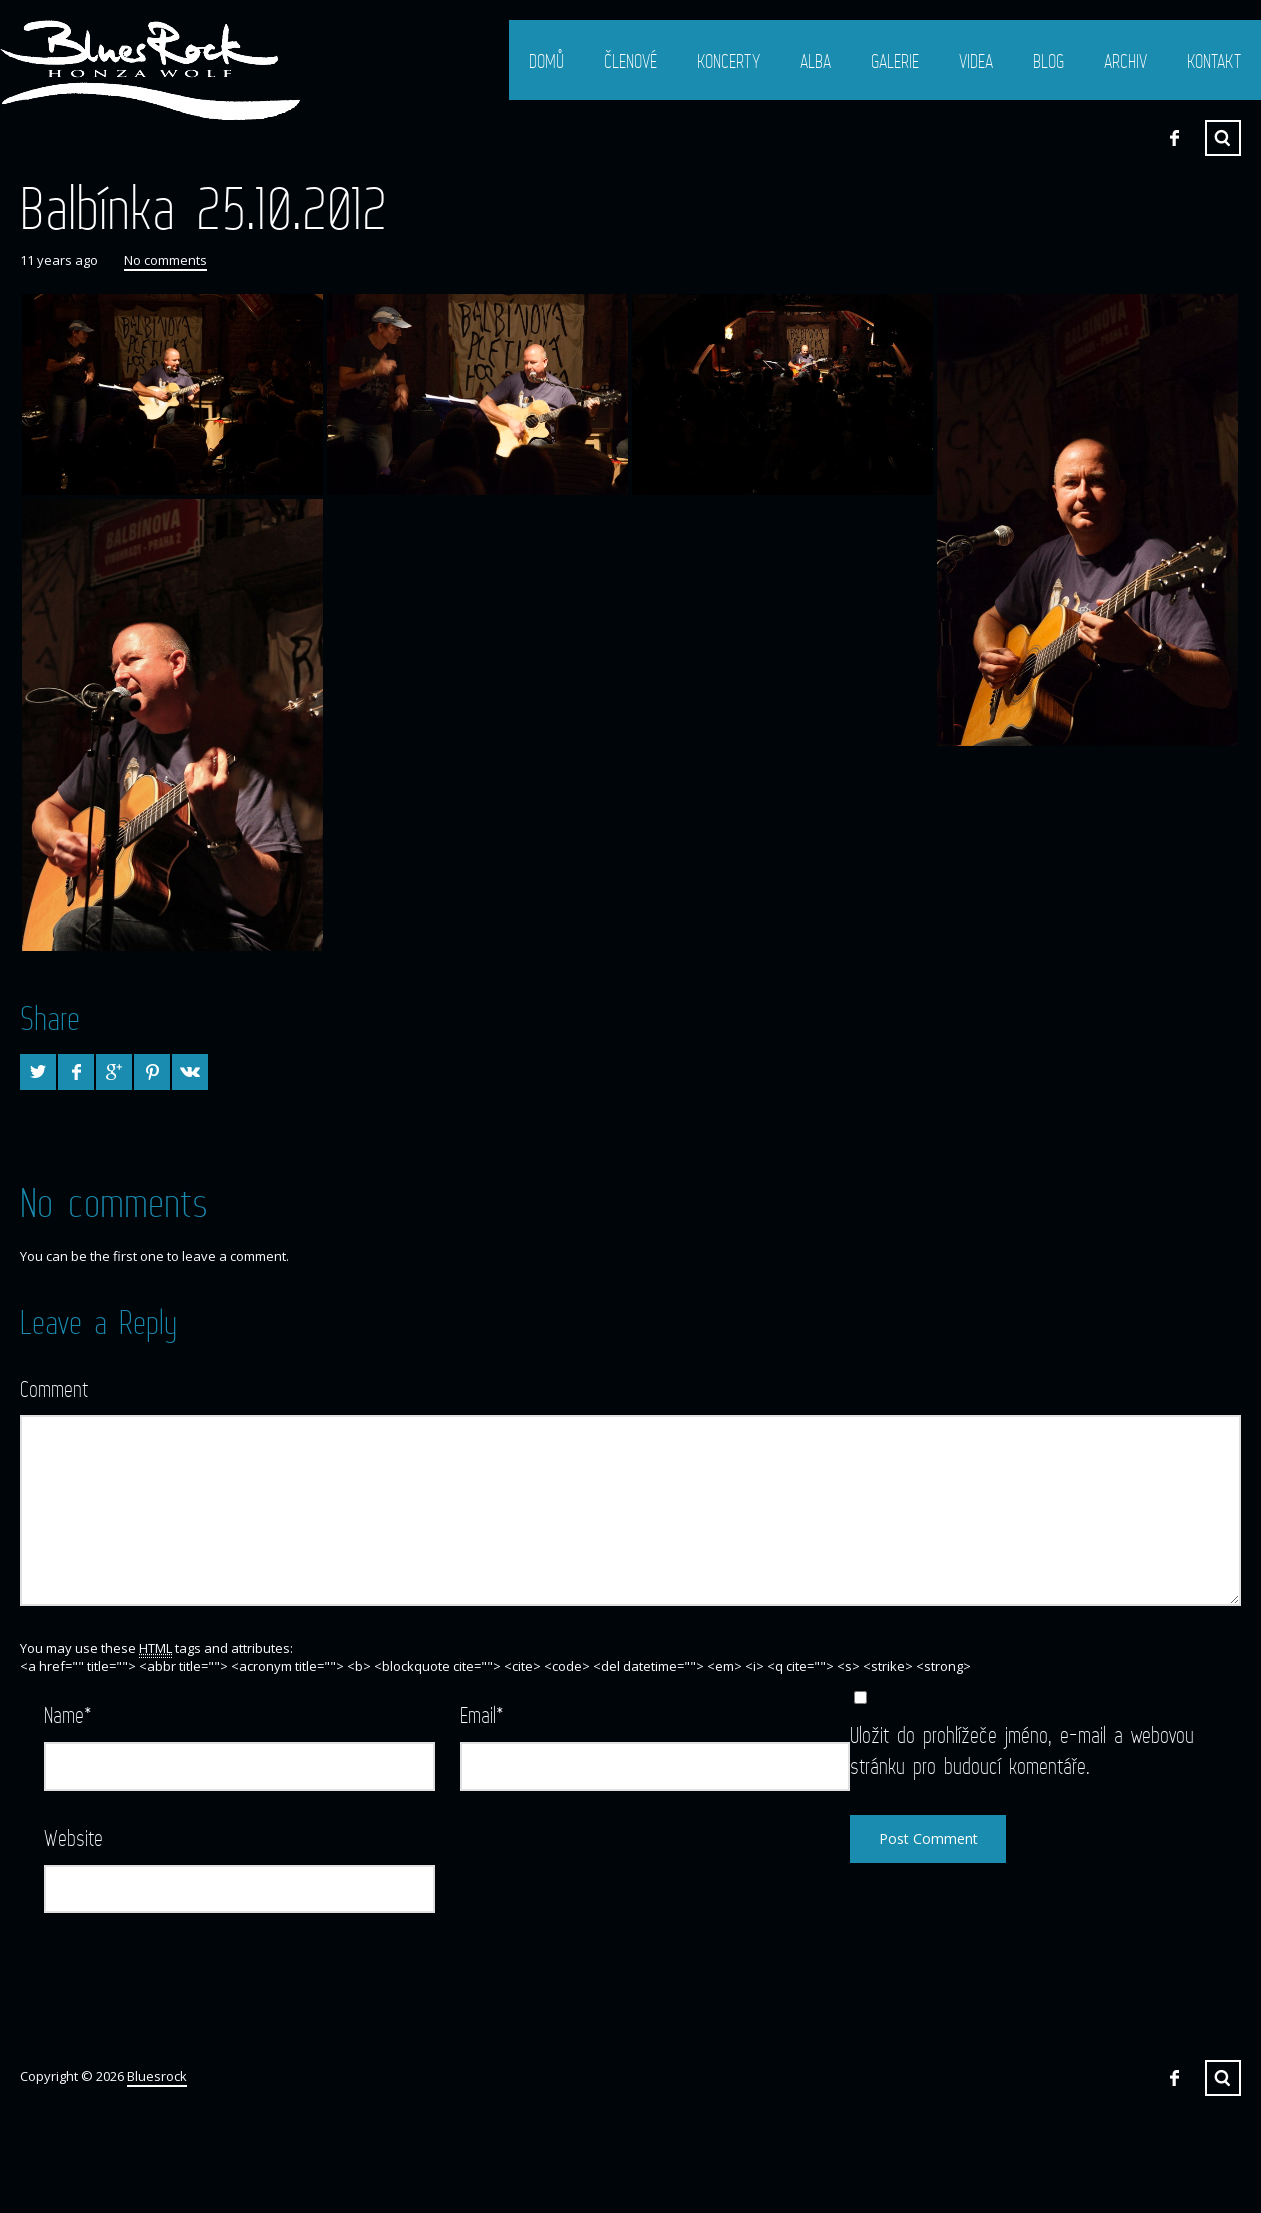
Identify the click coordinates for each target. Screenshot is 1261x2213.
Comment (54, 1388)
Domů (546, 61)
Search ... (1223, 138)
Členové (630, 61)
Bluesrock (157, 2076)
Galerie (895, 61)
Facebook (1174, 138)
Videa (976, 61)
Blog (1048, 61)
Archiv (1125, 61)
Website (73, 1837)
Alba (815, 61)
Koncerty (728, 61)
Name (68, 1714)
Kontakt (1214, 61)
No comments (165, 260)
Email (482, 1714)
